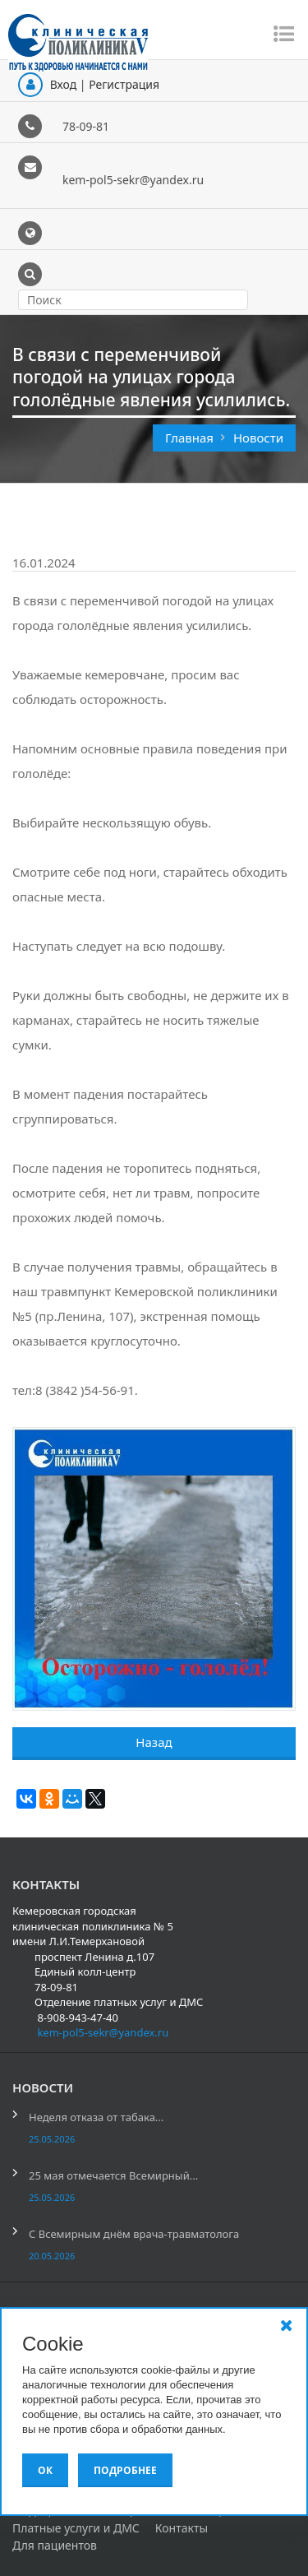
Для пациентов (54, 2545)
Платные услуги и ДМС (76, 2528)
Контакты (181, 2528)
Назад (154, 1742)
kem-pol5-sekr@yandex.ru (133, 180)
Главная (191, 437)
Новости (258, 437)
